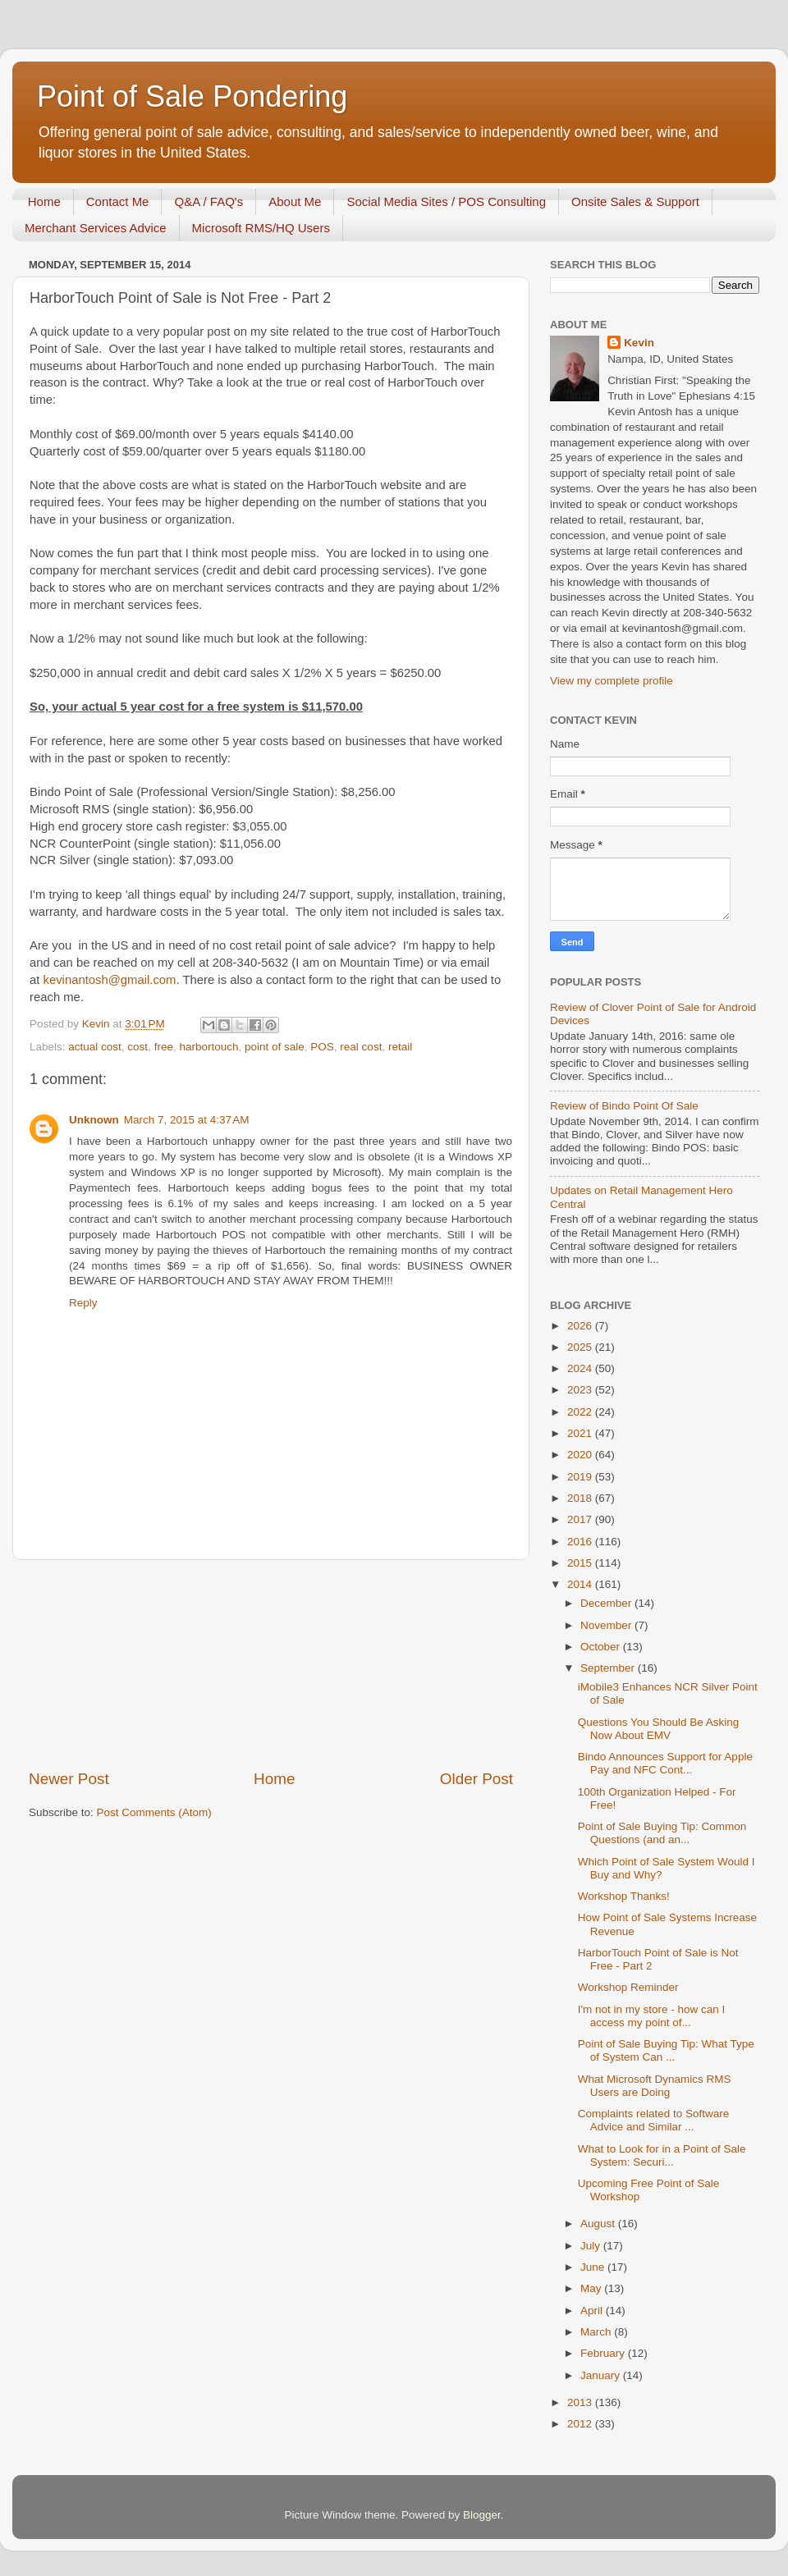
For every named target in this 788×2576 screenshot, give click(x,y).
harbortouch (208, 1047)
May (592, 2288)
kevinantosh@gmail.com (110, 979)
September (609, 1668)
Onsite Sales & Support (635, 201)
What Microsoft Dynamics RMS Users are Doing (654, 2085)
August (599, 2223)
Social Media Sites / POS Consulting (446, 201)
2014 (581, 1584)
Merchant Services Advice (96, 228)
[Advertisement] (271, 1664)
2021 (581, 1433)
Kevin (639, 342)
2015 (581, 1563)
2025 (581, 1347)
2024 (581, 1368)
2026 (581, 1326)
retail (400, 1047)
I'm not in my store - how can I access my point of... (652, 2016)
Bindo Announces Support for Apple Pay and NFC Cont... (665, 1763)
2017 (581, 1519)
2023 (581, 1390)
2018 (581, 1498)
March (597, 2332)
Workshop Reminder (628, 1987)
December (607, 1603)
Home (44, 201)
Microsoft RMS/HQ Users (261, 228)
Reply (83, 1303)
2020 (581, 1454)
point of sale (275, 1047)
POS (322, 1047)
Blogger (482, 2515)
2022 (581, 1412)
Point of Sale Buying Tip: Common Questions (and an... (662, 1833)
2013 (581, 2402)
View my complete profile (611, 681)
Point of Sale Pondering (192, 96)
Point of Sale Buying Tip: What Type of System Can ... (666, 2050)
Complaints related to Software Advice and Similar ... (654, 2120)
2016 (581, 1541)
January (601, 2375)
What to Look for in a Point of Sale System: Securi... (662, 2155)
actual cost (94, 1047)
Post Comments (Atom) (154, 1812)
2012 (581, 2424)
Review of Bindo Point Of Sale (624, 1106)
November (607, 1625)
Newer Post (69, 1778)
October (601, 1646)
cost (137, 1047)
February (604, 2353)
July (591, 2246)
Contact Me (117, 201)
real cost (361, 1047)
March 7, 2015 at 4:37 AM (187, 1120)
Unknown (94, 1120)
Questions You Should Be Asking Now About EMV (659, 1728)
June (593, 2267)
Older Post (476, 1778)
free (163, 1047)
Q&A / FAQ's (208, 201)
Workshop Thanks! (624, 1896)
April (593, 2310)
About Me (294, 201)
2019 (581, 1477)
